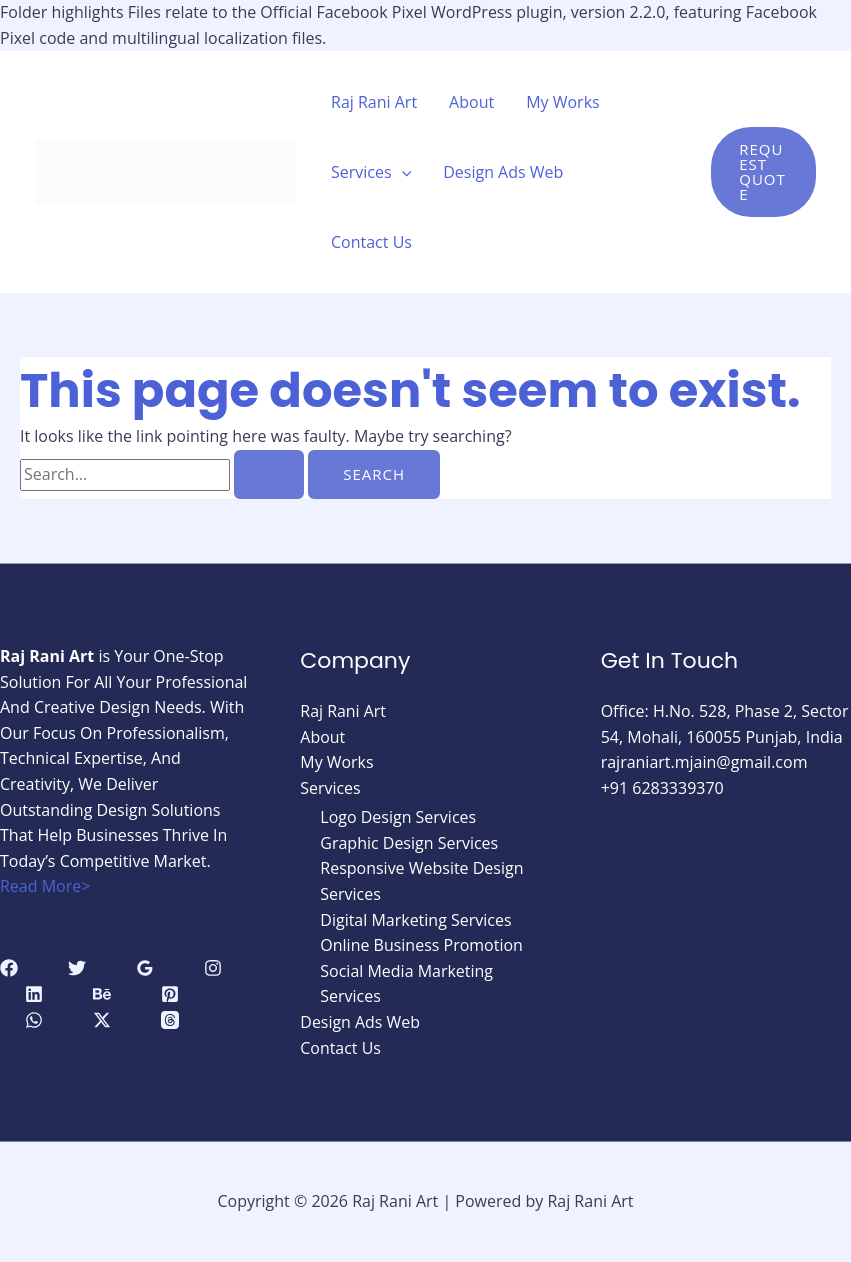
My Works (563, 102)
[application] (402, 172)
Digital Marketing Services (415, 920)
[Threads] (170, 1020)
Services (371, 172)
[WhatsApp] (34, 1020)
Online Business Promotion (421, 945)
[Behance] (102, 994)
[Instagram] (213, 968)
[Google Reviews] (145, 968)
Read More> (45, 886)
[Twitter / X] (102, 1020)
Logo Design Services (398, 817)
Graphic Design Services (409, 843)
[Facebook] (9, 968)
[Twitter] (77, 968)
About (471, 102)
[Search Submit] (269, 474)
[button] (763, 172)
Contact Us (371, 242)
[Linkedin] (34, 994)
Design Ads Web (503, 172)
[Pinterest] (170, 994)
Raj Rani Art (374, 102)
